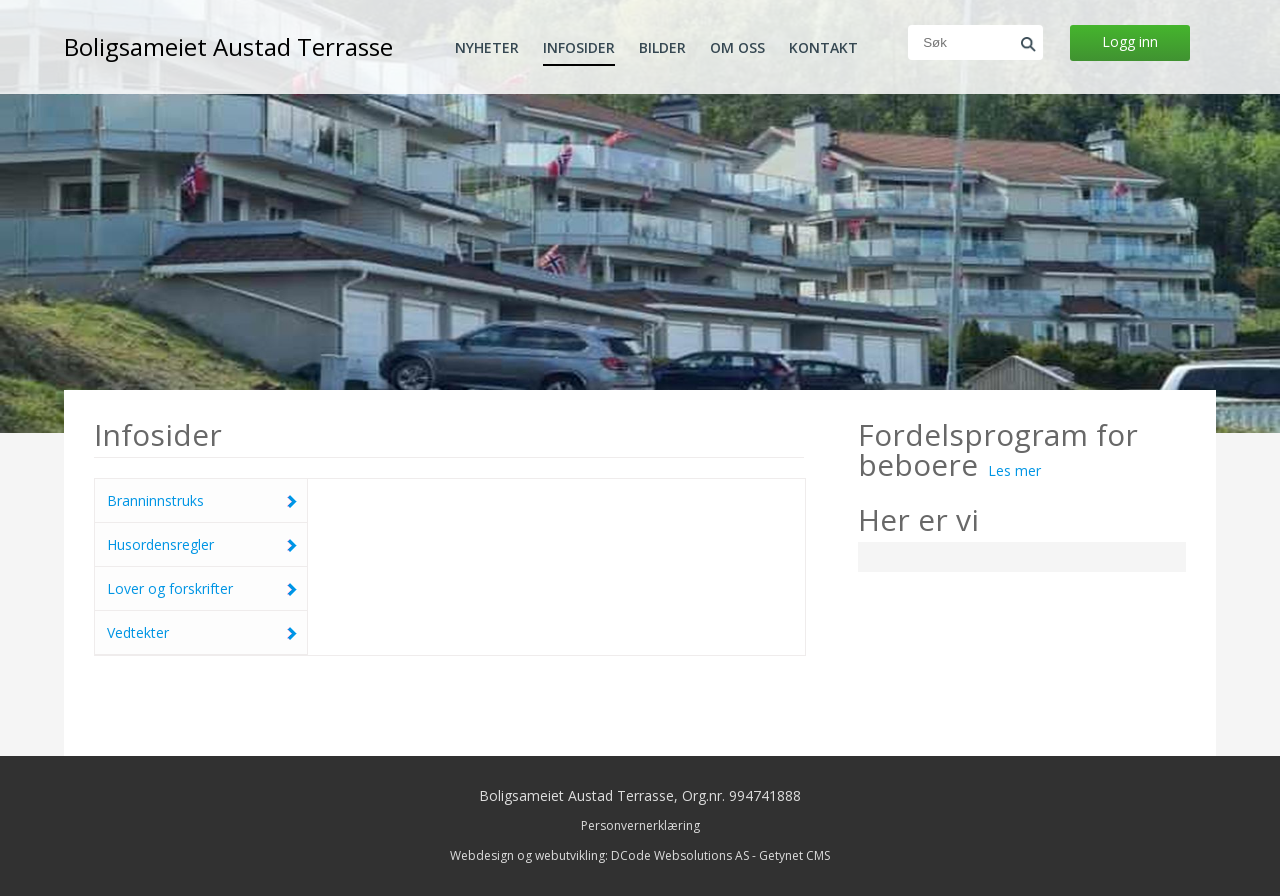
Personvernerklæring (640, 825)
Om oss (737, 48)
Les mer (1014, 470)
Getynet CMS (794, 855)
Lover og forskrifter (202, 588)
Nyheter (487, 48)
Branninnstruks (202, 500)
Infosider (579, 48)
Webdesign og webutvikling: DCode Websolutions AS (599, 855)
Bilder (662, 48)
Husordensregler (202, 544)
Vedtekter (202, 632)
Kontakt (823, 48)
